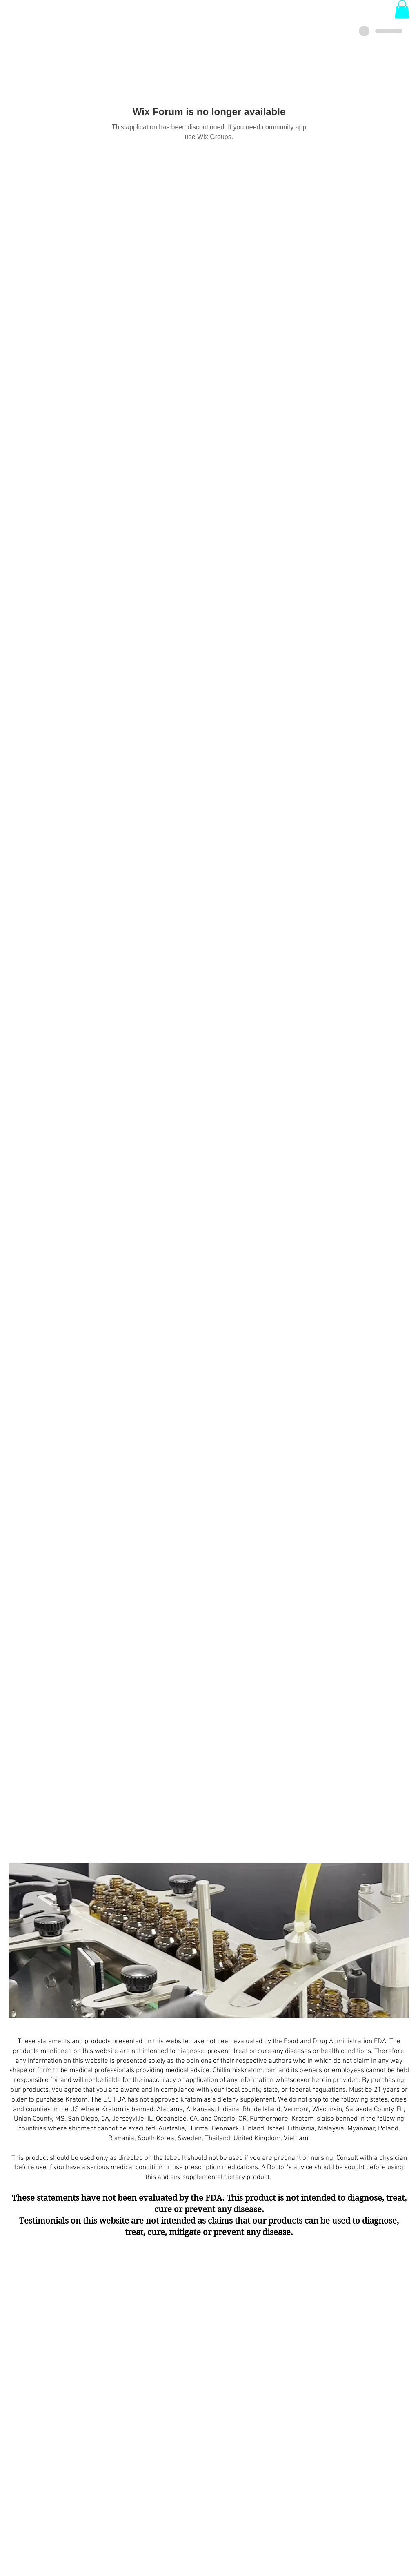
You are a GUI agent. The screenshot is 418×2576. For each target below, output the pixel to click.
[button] (402, 9)
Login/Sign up (208, 21)
